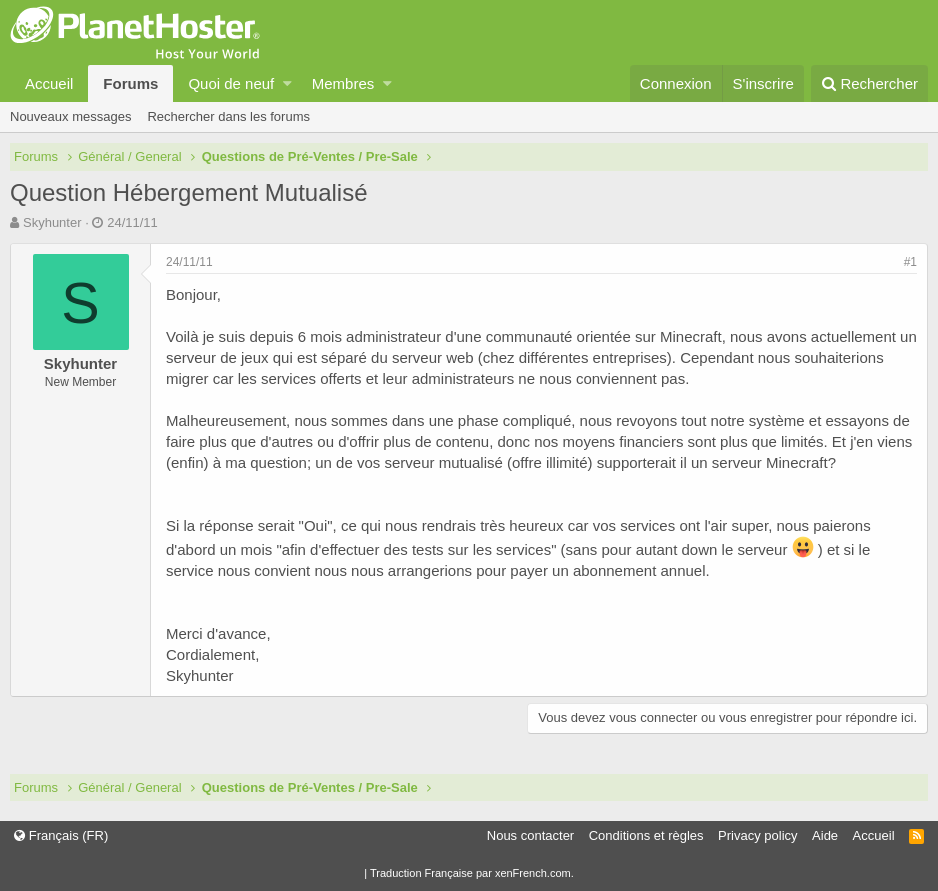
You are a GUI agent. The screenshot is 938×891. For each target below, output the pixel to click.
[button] (287, 83)
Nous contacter (530, 835)
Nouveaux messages (70, 116)
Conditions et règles (646, 835)
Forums (130, 83)
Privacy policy (757, 835)
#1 (910, 262)
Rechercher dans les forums (228, 116)
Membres (343, 83)
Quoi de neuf (231, 83)
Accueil (49, 83)
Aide (825, 835)
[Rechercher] (869, 83)
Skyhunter (52, 222)
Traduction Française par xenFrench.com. (472, 873)
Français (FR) (61, 835)
